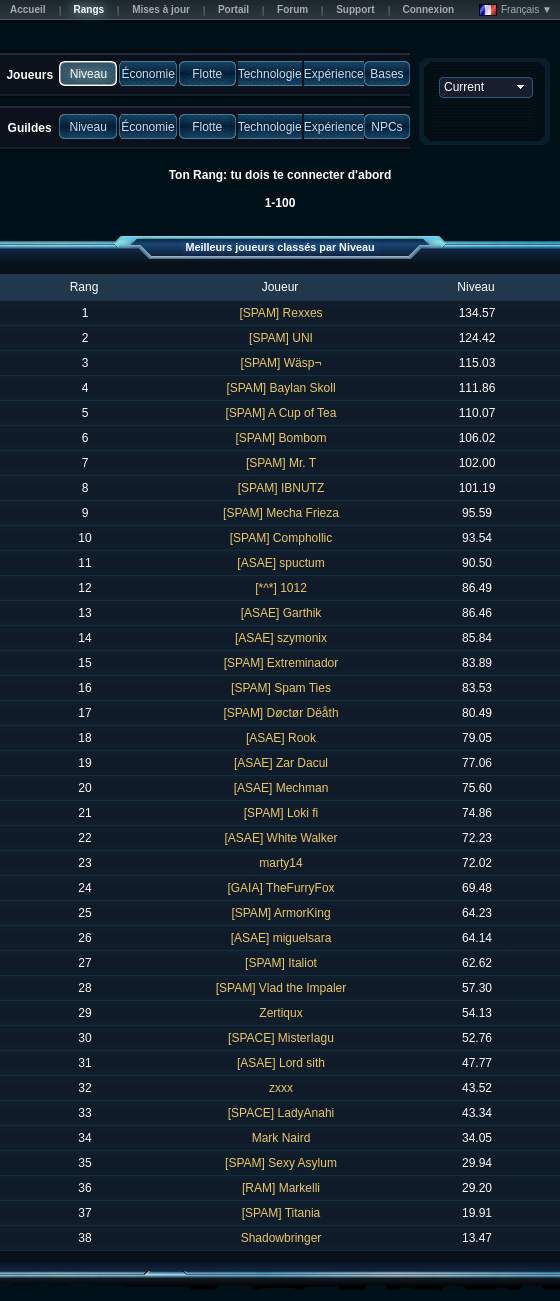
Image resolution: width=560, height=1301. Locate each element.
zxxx (281, 1088)
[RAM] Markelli (281, 1188)
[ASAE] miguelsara (281, 938)
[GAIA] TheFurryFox (280, 888)
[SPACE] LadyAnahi (281, 1113)
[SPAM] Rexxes (280, 313)
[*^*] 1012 (281, 588)
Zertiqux (280, 1013)
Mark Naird (281, 1138)
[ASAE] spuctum (280, 563)
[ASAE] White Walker (281, 838)
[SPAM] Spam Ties (281, 688)
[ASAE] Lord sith (281, 1063)
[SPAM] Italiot (281, 963)
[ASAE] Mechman (281, 788)
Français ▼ (515, 10)
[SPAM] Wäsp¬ (281, 363)
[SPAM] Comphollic (281, 538)
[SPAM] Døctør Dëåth (280, 713)
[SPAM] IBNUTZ (281, 488)
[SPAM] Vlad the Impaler (281, 988)
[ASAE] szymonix (281, 638)
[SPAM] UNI (281, 338)
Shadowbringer (281, 1238)
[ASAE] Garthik (281, 613)
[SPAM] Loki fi (281, 813)
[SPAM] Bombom (280, 438)
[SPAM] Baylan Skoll (280, 388)
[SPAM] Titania (281, 1213)
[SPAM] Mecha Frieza (281, 513)
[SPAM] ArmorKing (280, 913)
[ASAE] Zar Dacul (281, 763)
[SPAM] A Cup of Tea (281, 413)
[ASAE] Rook (281, 738)
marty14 (280, 863)
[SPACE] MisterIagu (281, 1038)
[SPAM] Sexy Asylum (281, 1163)
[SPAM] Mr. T (281, 463)
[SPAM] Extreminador (281, 663)
